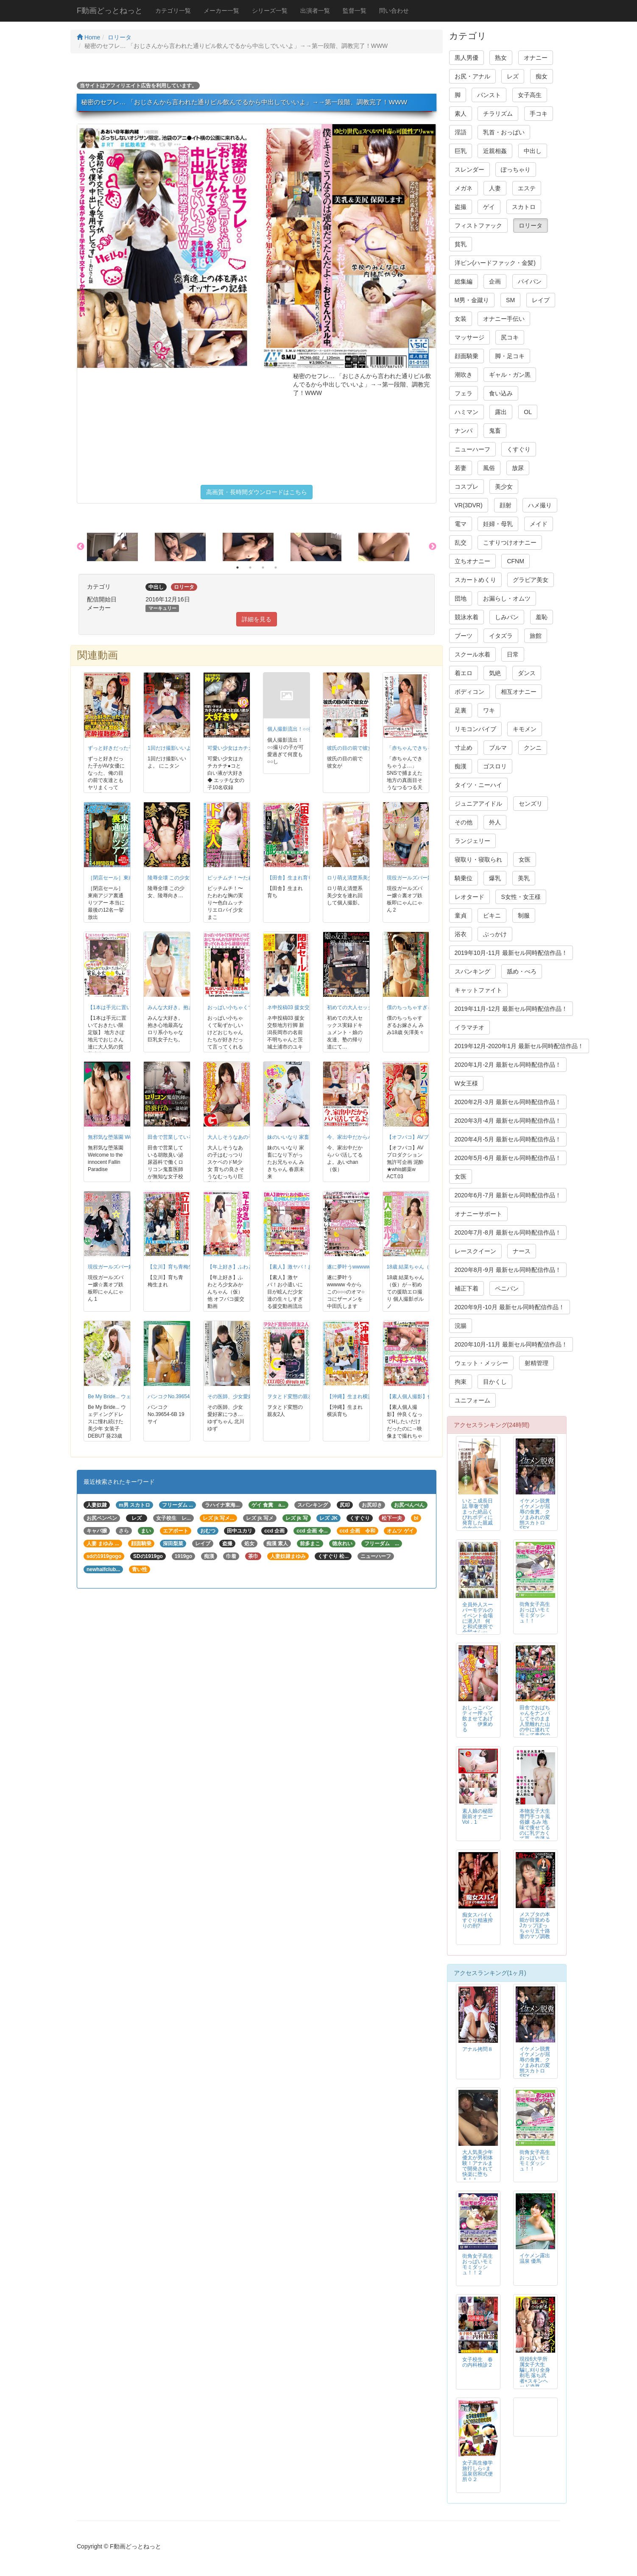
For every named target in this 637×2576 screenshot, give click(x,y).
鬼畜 (495, 430)
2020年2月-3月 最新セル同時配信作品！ (508, 1102)
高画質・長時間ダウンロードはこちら (256, 492)
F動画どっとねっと (109, 10)
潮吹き (463, 374)
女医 (525, 859)
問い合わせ (394, 10)
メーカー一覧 (221, 10)
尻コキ (510, 337)
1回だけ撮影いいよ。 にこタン (183, 748)
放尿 (518, 468)
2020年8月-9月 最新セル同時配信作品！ (508, 1269)
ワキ (489, 710)
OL (528, 412)
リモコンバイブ (475, 729)
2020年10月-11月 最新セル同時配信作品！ (511, 1344)
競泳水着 (466, 617)
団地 (461, 598)
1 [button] (237, 567)
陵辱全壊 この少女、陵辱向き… (184, 878)
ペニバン (507, 1288)
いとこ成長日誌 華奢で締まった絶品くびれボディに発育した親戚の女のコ (477, 1514)
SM (510, 300)
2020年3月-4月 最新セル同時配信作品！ (508, 1120)
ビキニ (492, 915)
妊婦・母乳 (498, 523)
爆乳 (495, 878)
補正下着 (466, 1288)
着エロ (463, 673)
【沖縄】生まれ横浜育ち (355, 1396)
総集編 (463, 281)
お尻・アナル (472, 76)
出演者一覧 (315, 10)
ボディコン (469, 691)
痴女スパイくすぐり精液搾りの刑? (477, 1920)
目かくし (495, 1381)
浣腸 (461, 1325)
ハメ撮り (540, 505)
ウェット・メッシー (481, 1363)
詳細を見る (256, 619)
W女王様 (466, 1083)
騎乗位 (463, 878)
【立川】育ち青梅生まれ (176, 1267)
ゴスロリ (495, 766)
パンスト (489, 95)
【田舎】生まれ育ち (290, 878)
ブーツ (463, 635)
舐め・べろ (521, 971)
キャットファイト (478, 990)
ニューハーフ (472, 449)
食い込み (501, 393)
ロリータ (119, 37)
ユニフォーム (472, 1400)
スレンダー (469, 169)
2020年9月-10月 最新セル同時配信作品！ (509, 1307)
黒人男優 (466, 57)
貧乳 (461, 244)
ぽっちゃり (516, 169)
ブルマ (498, 747)
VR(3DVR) (469, 505)
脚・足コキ (510, 356)
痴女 (542, 76)
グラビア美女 (530, 579)
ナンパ (463, 430)
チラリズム (498, 113)
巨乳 (461, 150)
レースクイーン (475, 1251)
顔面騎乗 (466, 356)
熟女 (501, 57)
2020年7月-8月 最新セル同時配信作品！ (508, 1232)
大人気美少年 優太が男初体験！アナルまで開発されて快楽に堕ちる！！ (477, 2166)
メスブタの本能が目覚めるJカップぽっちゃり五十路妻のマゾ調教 (535, 1925)
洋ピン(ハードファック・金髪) (495, 262)
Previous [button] (80, 546)
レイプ (541, 300)
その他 (463, 822)
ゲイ (489, 206)
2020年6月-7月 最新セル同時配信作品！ (508, 1195)
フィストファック (478, 225)
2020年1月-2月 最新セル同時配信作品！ (508, 1064)
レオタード (469, 896)
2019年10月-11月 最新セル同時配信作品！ (511, 952)
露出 (501, 412)
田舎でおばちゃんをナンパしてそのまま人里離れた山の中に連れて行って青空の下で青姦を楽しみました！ (535, 1727)
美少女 (504, 486)
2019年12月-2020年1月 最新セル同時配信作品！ (519, 1046)
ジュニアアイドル (478, 803)
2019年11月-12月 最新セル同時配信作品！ (511, 1008)
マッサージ (469, 337)
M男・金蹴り (472, 300)
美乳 (524, 878)
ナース (522, 1251)
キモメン (524, 729)
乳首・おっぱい (504, 132)
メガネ (463, 188)
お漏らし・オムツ (507, 598)
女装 (461, 318)
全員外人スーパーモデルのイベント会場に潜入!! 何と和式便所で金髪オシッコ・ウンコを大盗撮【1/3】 (477, 1627)
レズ (513, 76)
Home (88, 37)
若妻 (461, 468)
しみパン (507, 617)
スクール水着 (472, 654)
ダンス (527, 673)
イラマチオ (469, 1027)
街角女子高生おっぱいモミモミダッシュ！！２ (477, 2264)
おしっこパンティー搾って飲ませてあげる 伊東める (477, 1719)
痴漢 (461, 766)
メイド (539, 523)
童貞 (461, 915)
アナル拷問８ (477, 2049)
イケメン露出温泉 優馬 (535, 2258)
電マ (461, 523)
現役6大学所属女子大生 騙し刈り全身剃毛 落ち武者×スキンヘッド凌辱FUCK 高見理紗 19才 (535, 2378)
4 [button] (275, 567)
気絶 (495, 673)
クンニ (533, 747)
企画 (495, 281)
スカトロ (524, 206)
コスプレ (466, 486)
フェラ (463, 393)
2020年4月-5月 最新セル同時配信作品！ (508, 1139)
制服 (524, 915)
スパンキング (472, 971)
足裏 (461, 710)
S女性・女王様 (520, 896)
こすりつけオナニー (509, 542)
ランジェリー (472, 840)
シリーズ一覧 (270, 10)
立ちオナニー (472, 561)
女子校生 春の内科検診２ (477, 2362)
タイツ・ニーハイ (478, 785)
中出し (533, 150)
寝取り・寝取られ (478, 859)
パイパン (530, 281)
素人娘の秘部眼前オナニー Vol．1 (477, 1816)
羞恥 (542, 617)
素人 (461, 113)
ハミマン (466, 412)
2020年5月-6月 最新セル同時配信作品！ (508, 1157)
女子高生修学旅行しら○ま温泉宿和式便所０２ (477, 2471)
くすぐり (519, 449)
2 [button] (250, 567)
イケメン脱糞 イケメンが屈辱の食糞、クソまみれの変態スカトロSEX (537, 1514)
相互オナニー (518, 691)
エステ (527, 188)
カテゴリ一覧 (173, 10)
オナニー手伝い (504, 318)
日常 (513, 654)
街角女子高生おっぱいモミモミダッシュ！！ (535, 1612)
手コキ (539, 113)
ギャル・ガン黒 (510, 374)
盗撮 (461, 206)
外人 (495, 822)
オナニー (536, 57)
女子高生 (530, 95)
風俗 (489, 468)
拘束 (461, 1381)
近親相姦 (495, 150)
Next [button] (432, 546)
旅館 (536, 635)
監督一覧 (354, 10)
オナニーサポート (478, 1213)
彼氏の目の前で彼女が (352, 748)
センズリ (530, 803)
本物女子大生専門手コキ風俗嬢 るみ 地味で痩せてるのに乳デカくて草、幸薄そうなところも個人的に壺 (535, 1830)
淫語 (461, 132)
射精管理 (536, 1363)
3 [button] (263, 567)
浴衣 (461, 934)
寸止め (463, 747)
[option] (121, 547)
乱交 (461, 542)
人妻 (495, 188)
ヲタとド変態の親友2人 (294, 1396)
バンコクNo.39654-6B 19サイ (181, 1396)
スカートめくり (475, 579)
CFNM (515, 561)
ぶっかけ (495, 934)
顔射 (505, 505)
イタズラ (501, 635)
